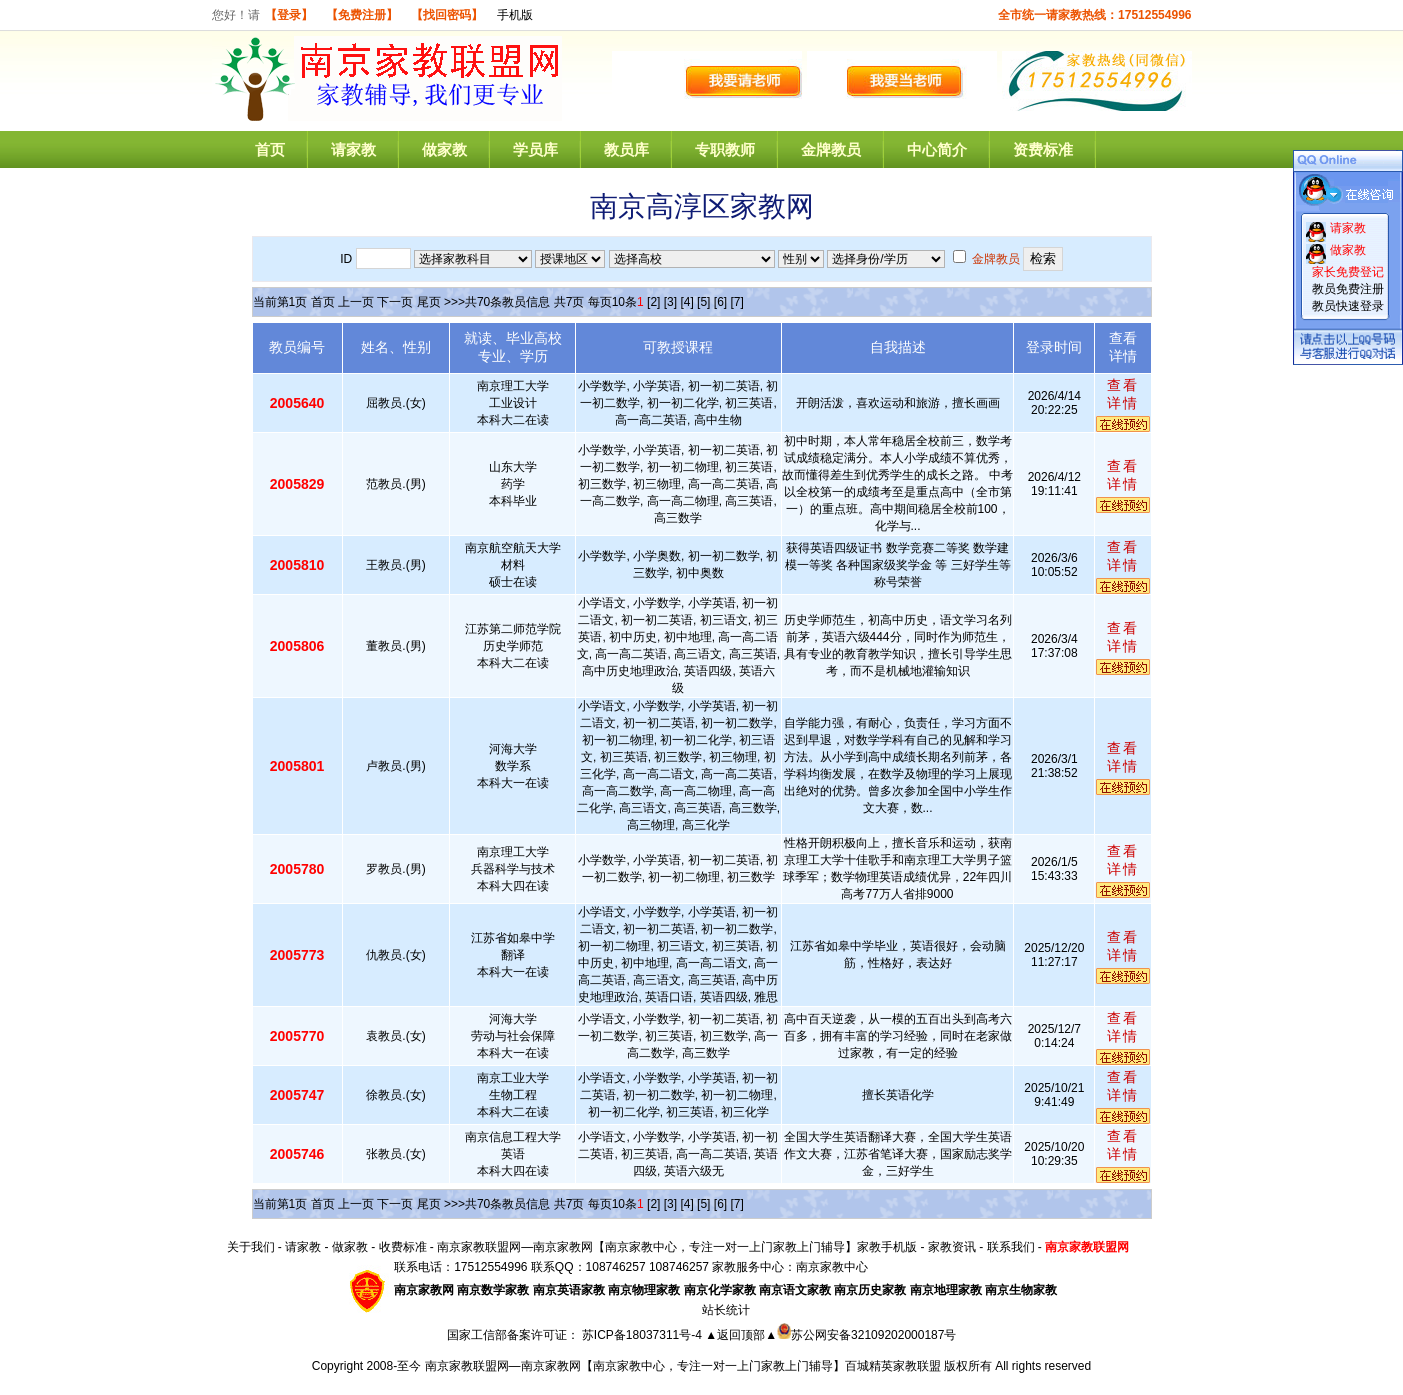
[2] (653, 302)
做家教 (444, 149)
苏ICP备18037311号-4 (643, 1335)
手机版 (515, 15)
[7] (736, 302)
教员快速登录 (1348, 306)
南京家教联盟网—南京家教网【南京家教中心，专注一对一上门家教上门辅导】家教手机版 (677, 1247)
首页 (270, 149)
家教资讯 (952, 1247)
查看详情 (1123, 394)
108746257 (679, 1267)
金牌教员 (831, 149)
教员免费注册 (1348, 289)
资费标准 (1043, 149)
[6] (720, 302)
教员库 (626, 149)
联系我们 (1011, 1247)
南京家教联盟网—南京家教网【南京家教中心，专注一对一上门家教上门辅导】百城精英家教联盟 (683, 1366)
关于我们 (251, 1247)
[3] (670, 302)
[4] (686, 302)
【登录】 (289, 15)
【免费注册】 (362, 15)
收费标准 (403, 1247)
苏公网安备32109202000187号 (866, 1335)
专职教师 (725, 149)
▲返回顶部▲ (741, 1335)
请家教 (353, 149)
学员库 (535, 149)
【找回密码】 (447, 15)
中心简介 (937, 149)
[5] (703, 302)
